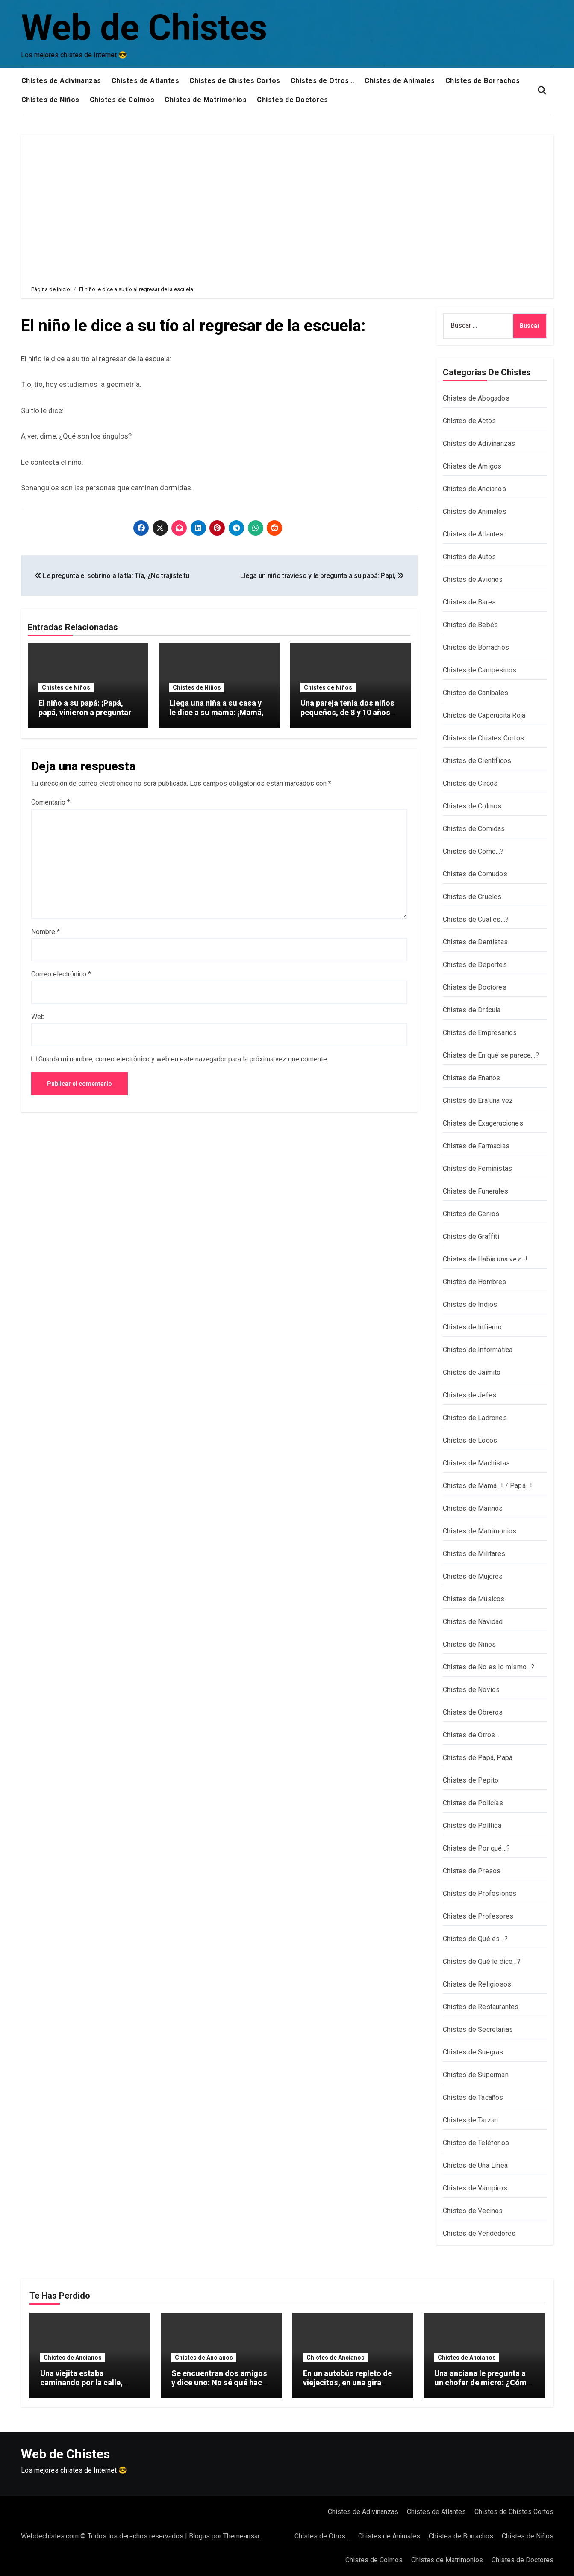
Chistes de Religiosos (477, 1984)
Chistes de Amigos (472, 466)
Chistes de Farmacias (476, 1146)
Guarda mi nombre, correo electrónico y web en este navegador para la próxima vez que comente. (183, 1059)
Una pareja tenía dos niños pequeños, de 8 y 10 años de (347, 712)
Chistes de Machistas (476, 1463)
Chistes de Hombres (474, 1282)
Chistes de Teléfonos (476, 2143)
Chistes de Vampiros (475, 2188)
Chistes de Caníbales (475, 693)
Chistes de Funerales (475, 1191)
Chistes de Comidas (474, 829)
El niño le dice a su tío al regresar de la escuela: (193, 325)
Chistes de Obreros (473, 1712)
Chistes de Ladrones (475, 1418)
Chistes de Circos (470, 783)
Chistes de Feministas (477, 1168)
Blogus (199, 2536)
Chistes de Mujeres (473, 1576)
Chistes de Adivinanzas (61, 81)
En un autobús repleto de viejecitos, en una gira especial (347, 2382)
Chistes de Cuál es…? (476, 919)
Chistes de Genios (471, 1214)
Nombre (45, 932)
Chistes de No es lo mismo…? (488, 1667)
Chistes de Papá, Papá (477, 1758)
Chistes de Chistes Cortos (234, 81)
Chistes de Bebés (470, 625)
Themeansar (241, 2536)
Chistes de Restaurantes (481, 2007)
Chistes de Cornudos (475, 874)
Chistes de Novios (471, 1690)
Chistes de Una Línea (475, 2165)
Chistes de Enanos (471, 1078)
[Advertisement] (288, 203)
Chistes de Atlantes (146, 81)
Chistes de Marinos (473, 1508)
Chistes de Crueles (472, 897)
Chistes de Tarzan (470, 2120)
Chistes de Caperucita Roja (484, 715)
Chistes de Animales (400, 81)
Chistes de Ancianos (474, 489)
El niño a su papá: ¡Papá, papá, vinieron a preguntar (84, 708)
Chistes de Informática (477, 1350)
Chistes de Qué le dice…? (482, 1961)
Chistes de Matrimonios (206, 100)
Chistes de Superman (476, 2075)
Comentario (50, 802)
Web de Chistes (144, 27)
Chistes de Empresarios (480, 1033)
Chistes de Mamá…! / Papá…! (487, 1486)
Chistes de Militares (474, 1554)
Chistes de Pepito (470, 1780)
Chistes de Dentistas (475, 942)
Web (38, 1017)
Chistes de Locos (470, 1440)
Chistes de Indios (470, 1304)
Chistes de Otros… (323, 81)
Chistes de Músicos (474, 1599)
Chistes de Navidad (473, 1622)
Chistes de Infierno (472, 1327)
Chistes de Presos (471, 1871)
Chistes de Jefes (469, 1395)
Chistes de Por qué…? (476, 1848)
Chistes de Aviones (473, 579)
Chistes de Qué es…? (475, 1939)
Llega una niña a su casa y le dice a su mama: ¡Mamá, (216, 708)
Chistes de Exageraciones (483, 1123)
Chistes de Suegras (473, 2052)
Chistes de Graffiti (471, 1236)
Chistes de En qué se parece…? (491, 1055)
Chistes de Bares (469, 602)
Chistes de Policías (473, 1803)
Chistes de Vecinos (473, 2211)
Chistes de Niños (50, 100)
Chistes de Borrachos (482, 81)
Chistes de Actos (469, 421)
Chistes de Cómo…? (473, 851)
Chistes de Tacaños (473, 2097)
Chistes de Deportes (475, 965)
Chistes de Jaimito (472, 1372)
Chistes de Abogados (476, 398)
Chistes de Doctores (292, 100)
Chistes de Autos (469, 557)
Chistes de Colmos (122, 100)
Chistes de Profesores (478, 1916)
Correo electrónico (61, 974)
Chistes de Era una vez (478, 1100)
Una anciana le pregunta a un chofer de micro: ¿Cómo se (482, 2382)
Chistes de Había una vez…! (485, 1259)
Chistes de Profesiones (479, 1893)
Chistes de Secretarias (478, 2029)
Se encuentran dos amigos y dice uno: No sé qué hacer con (220, 2382)
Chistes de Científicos (477, 761)
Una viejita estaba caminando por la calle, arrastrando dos (81, 2382)
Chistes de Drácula (472, 1010)
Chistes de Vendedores (479, 2233)
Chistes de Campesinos (479, 670)
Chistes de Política (472, 1825)
